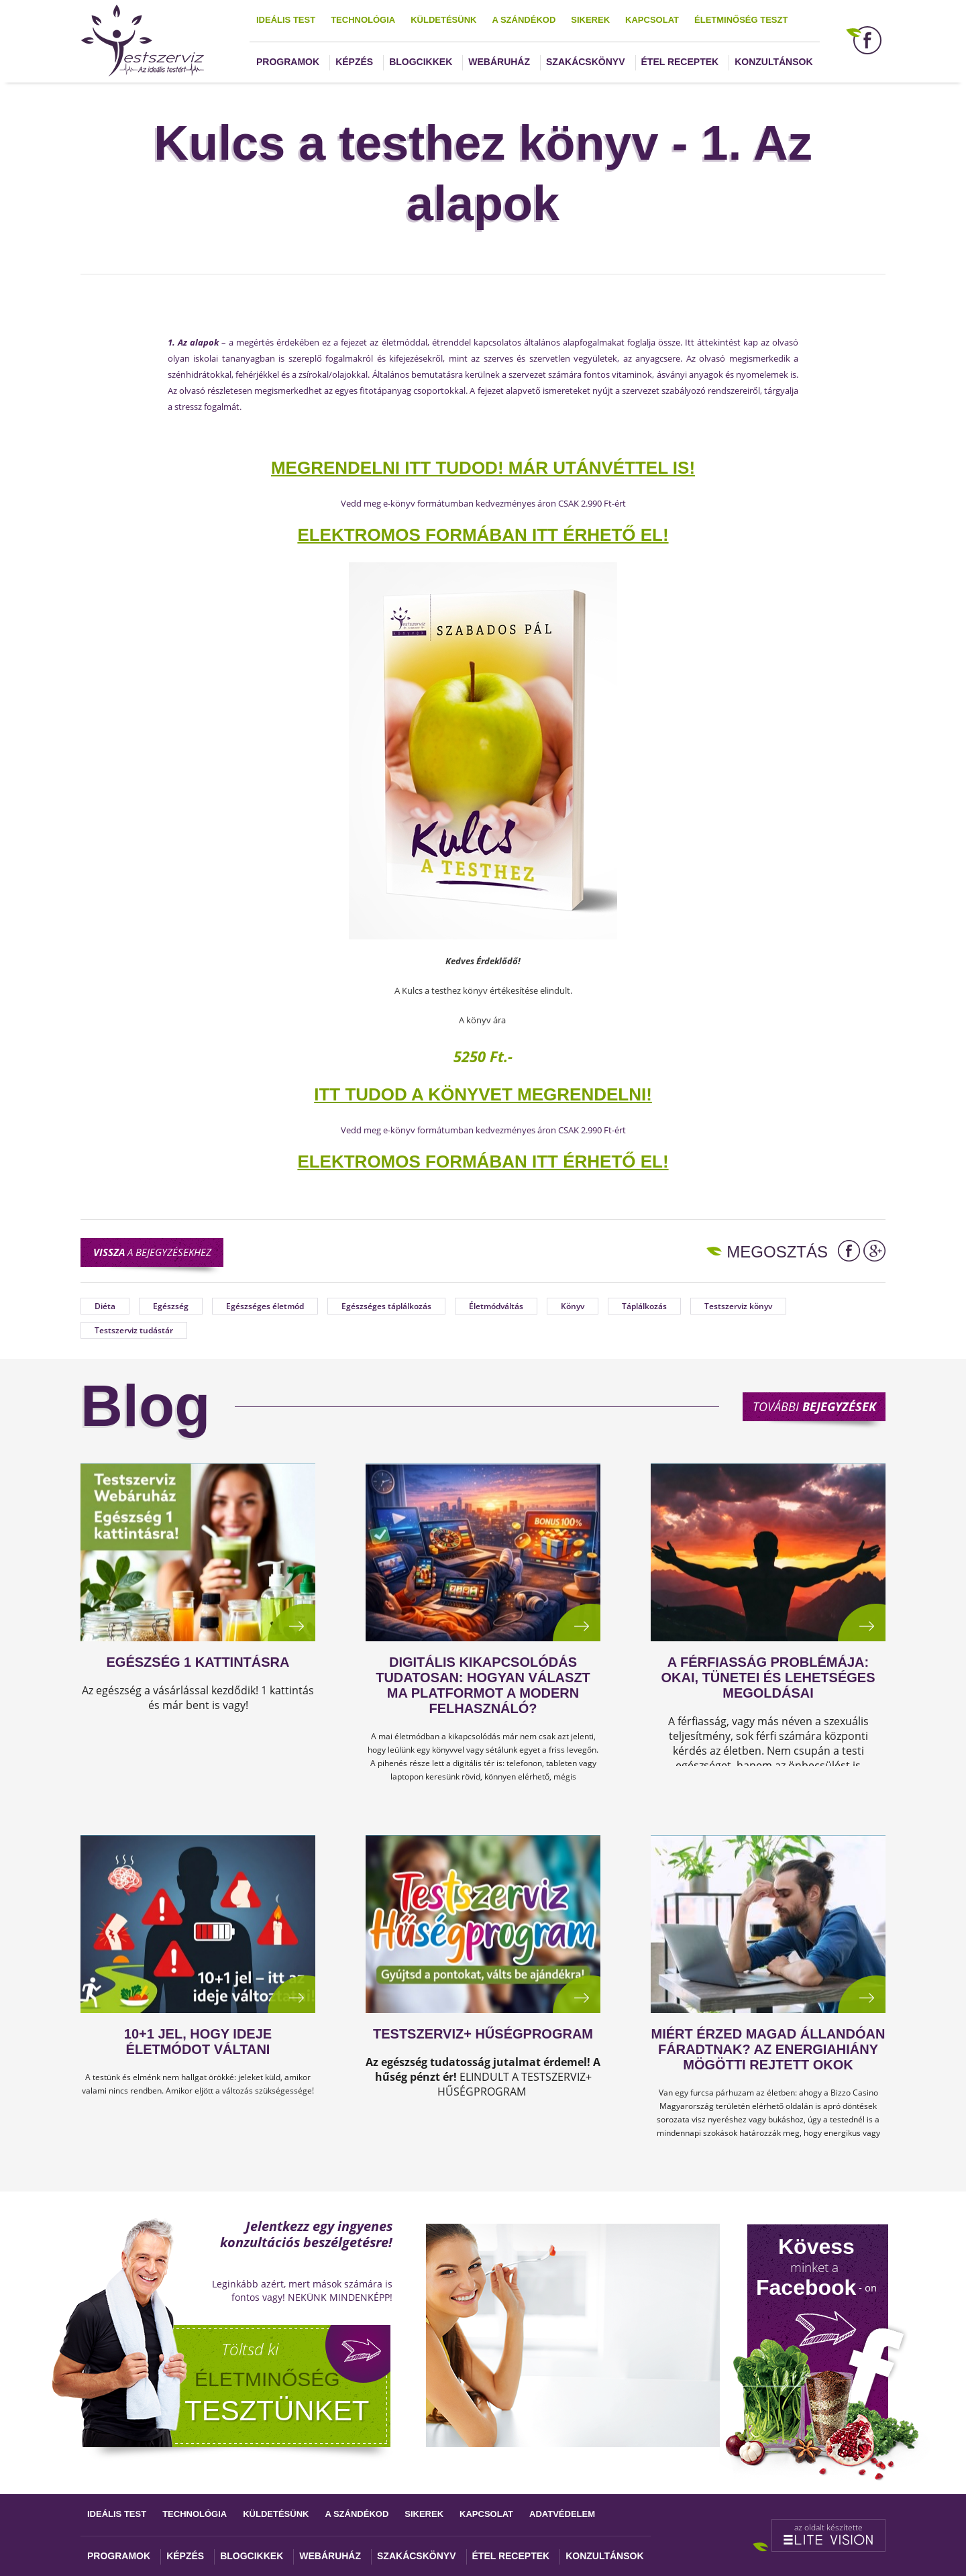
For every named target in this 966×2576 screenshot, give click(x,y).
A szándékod (523, 20)
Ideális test (285, 20)
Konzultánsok (773, 61)
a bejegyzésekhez (152, 1252)
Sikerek (590, 20)
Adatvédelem (562, 2514)
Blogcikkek (420, 61)
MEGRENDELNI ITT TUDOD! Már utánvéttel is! (483, 468)
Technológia (363, 20)
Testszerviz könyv (738, 1306)
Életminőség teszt (741, 20)
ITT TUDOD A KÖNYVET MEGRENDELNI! (483, 1094)
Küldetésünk (443, 20)
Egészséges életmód (265, 1306)
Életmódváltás (496, 1306)
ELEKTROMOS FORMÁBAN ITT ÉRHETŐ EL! (482, 535)
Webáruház (499, 61)
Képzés (354, 61)
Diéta (105, 1306)
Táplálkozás (644, 1306)
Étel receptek (680, 61)
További (814, 1406)
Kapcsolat (652, 20)
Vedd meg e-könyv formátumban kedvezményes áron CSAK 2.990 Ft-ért (483, 503)
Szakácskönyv (585, 61)
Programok (287, 61)
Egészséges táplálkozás (386, 1306)
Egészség (171, 1306)
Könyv (572, 1306)
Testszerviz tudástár (134, 1330)
